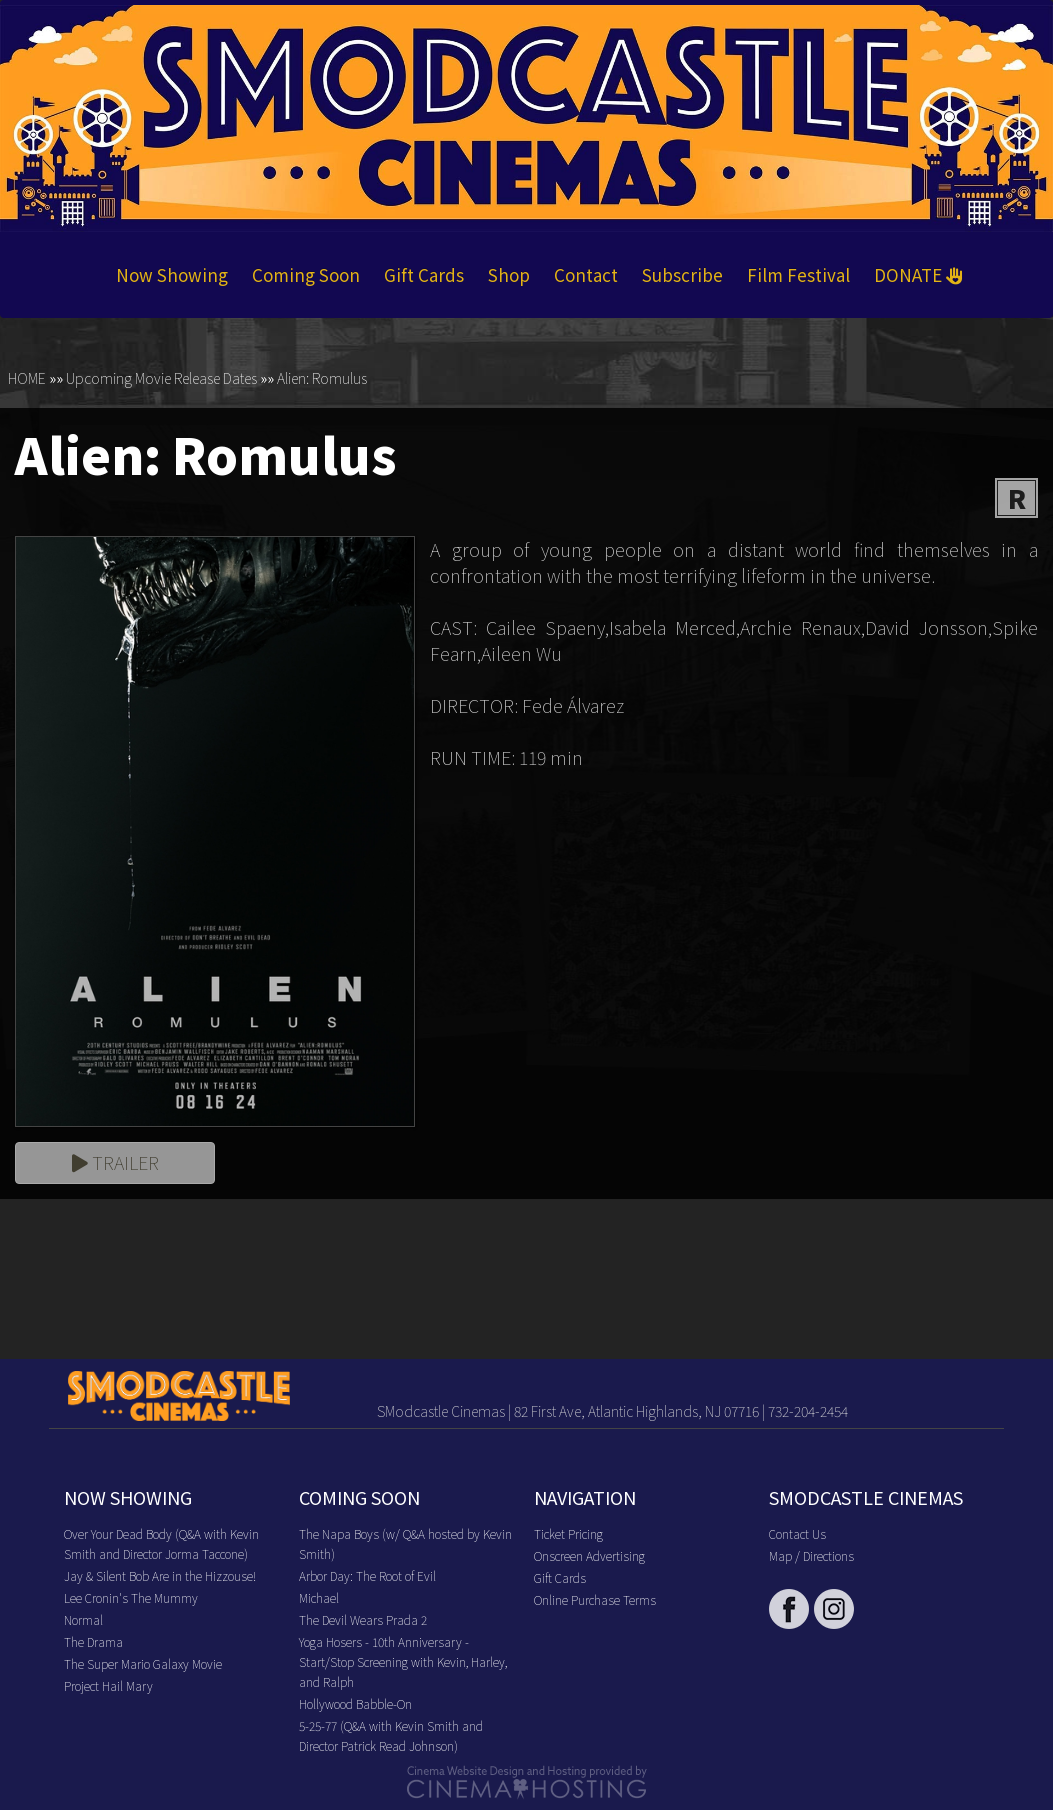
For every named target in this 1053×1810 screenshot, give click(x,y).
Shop (509, 274)
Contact (586, 274)
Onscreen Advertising (589, 1555)
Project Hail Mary (108, 1685)
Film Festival (798, 274)
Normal (83, 1619)
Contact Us (797, 1533)
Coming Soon (306, 274)
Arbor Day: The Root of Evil (367, 1575)
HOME (27, 378)
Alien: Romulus (322, 378)
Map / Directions (811, 1555)
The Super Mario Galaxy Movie (143, 1663)
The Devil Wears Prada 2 (363, 1619)
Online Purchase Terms (595, 1599)
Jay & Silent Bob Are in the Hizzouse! (160, 1575)
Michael (319, 1597)
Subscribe (682, 274)
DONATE (918, 274)
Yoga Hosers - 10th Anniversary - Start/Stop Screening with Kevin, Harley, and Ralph (403, 1661)
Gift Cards (424, 274)
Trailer (115, 1162)
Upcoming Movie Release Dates (161, 378)
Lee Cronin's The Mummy (131, 1597)
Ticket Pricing (568, 1533)
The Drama (93, 1641)
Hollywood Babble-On (355, 1703)
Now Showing (172, 274)
